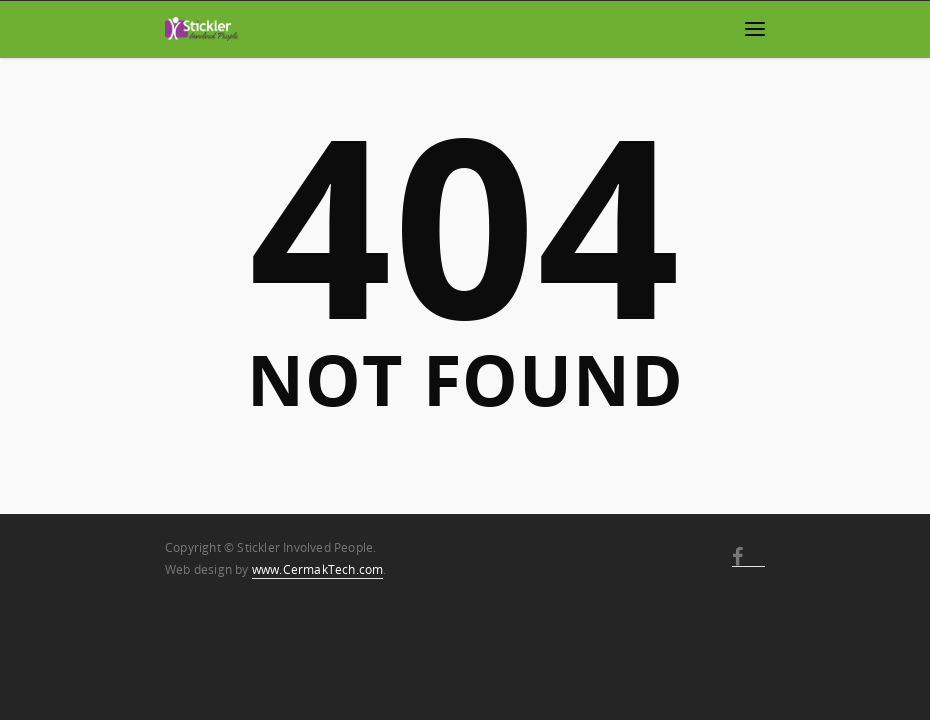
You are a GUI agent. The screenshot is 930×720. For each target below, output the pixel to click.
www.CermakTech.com (318, 569)
